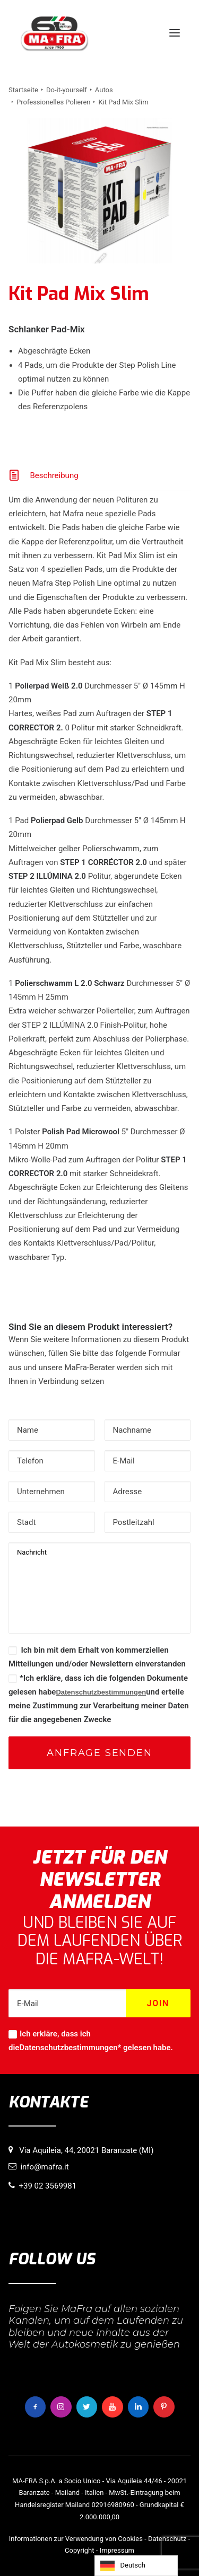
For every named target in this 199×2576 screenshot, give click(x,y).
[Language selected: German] (136, 2565)
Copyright (79, 2550)
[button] (174, 33)
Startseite (23, 90)
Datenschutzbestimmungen (101, 1692)
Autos (104, 90)
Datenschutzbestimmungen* (70, 2047)
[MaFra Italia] (54, 32)
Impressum (117, 2550)
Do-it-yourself (66, 90)
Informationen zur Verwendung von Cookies (76, 2539)
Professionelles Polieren (53, 102)
